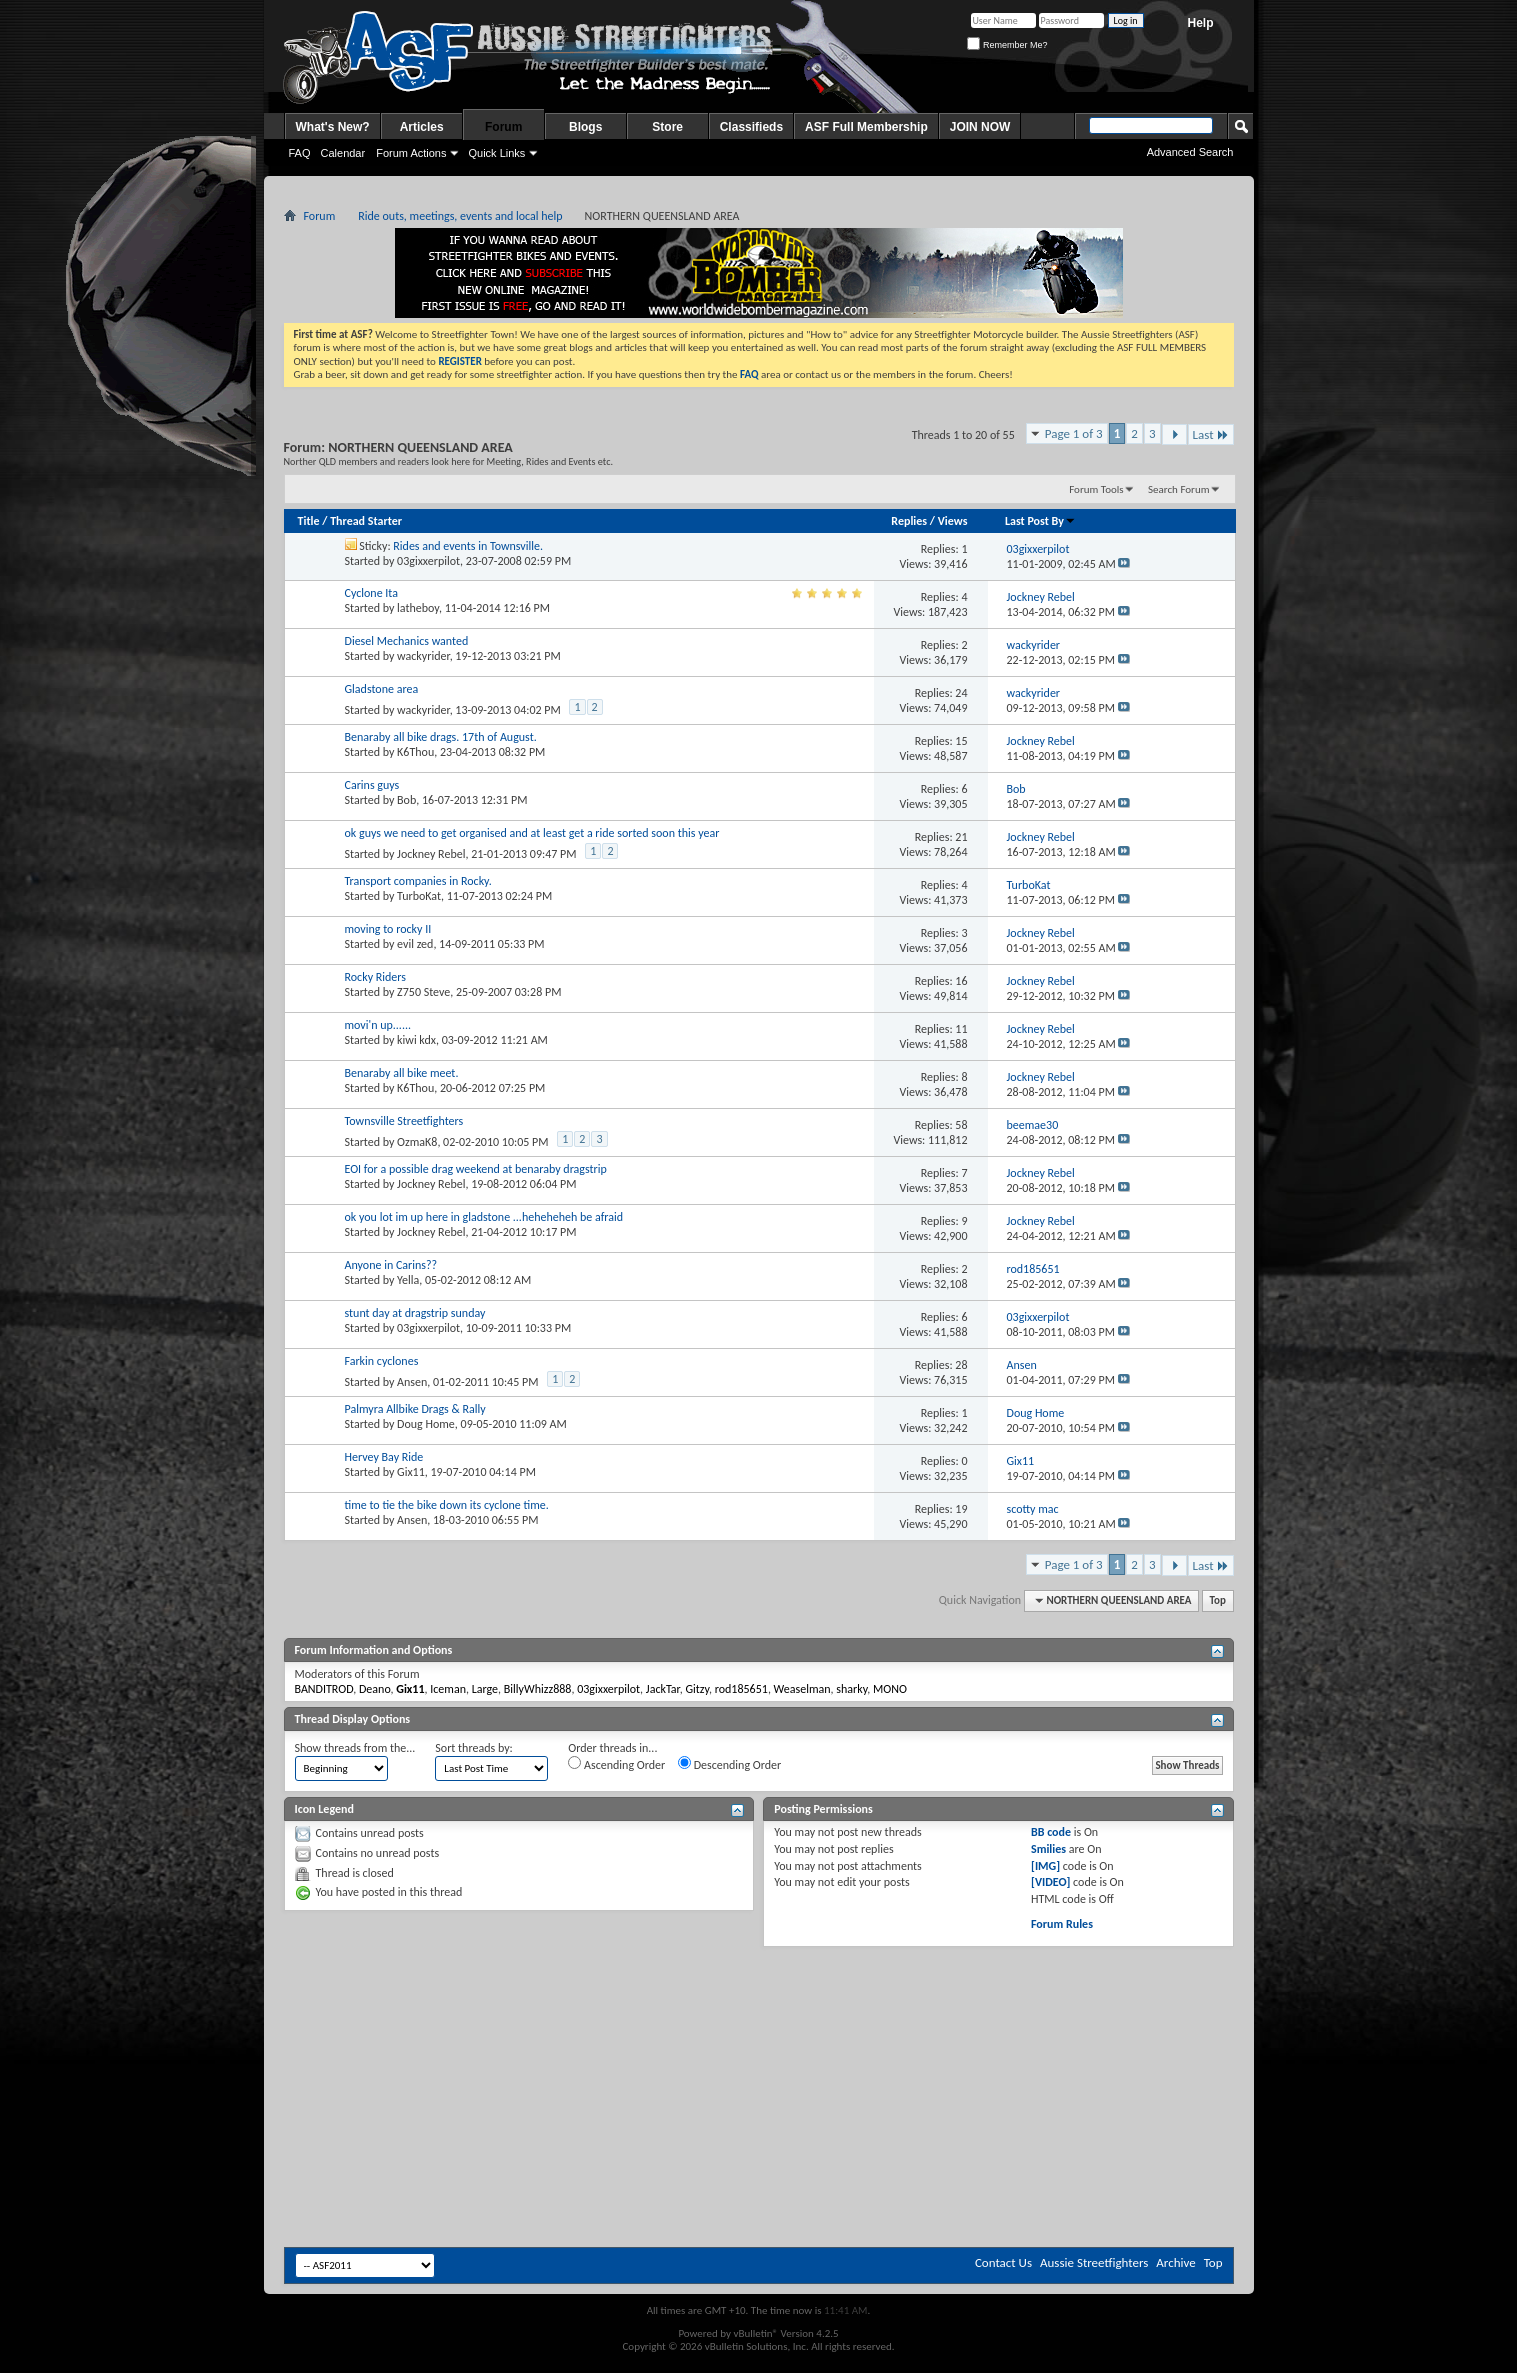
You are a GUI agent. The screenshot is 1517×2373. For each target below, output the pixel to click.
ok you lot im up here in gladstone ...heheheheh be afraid (484, 1217)
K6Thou (415, 752)
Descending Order (729, 1764)
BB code (1051, 1832)
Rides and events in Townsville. (468, 546)
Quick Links (496, 153)
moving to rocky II (388, 929)
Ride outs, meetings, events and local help (460, 216)
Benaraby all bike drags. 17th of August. (441, 737)
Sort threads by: (473, 1748)
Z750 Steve (423, 992)
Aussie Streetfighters (1094, 2262)
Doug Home (426, 1424)
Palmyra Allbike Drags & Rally (415, 1409)
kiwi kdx (416, 1040)
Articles (422, 127)
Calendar (343, 153)
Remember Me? (1007, 45)
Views (953, 521)
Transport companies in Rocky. (418, 881)
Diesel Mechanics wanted (407, 641)
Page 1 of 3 (1074, 433)
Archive (1175, 2262)
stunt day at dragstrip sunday (415, 1313)
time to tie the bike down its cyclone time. (447, 1505)
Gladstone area (382, 689)
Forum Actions (411, 153)
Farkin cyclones (382, 1361)
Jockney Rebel (431, 854)
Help (1200, 23)
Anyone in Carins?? (391, 1265)
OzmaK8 (417, 1142)
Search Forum (1179, 489)
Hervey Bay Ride (384, 1457)
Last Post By (1040, 521)
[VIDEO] (1050, 1882)
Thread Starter (366, 521)
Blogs (585, 127)
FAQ (300, 153)
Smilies (1048, 1849)
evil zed (415, 944)
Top (1218, 1600)
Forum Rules (1062, 1924)
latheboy (418, 608)
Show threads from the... (355, 1748)
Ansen (412, 1382)
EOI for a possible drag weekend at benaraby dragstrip (476, 1169)
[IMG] (1045, 1866)
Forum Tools (1096, 489)
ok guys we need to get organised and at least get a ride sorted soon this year (532, 833)
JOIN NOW (980, 127)
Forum (503, 127)
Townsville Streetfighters (404, 1121)
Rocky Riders (376, 977)
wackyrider (423, 656)
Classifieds (751, 127)
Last (1211, 434)
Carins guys (372, 785)
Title (309, 521)
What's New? (333, 127)
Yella (408, 1280)
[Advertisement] (759, 2007)
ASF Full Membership (866, 127)
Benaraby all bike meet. (402, 1073)
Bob (406, 800)
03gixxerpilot (428, 561)
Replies (909, 521)
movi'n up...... (378, 1025)
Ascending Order (616, 1764)
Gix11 (411, 1472)
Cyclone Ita (371, 593)
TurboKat (419, 896)
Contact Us (1003, 2262)
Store (667, 127)
